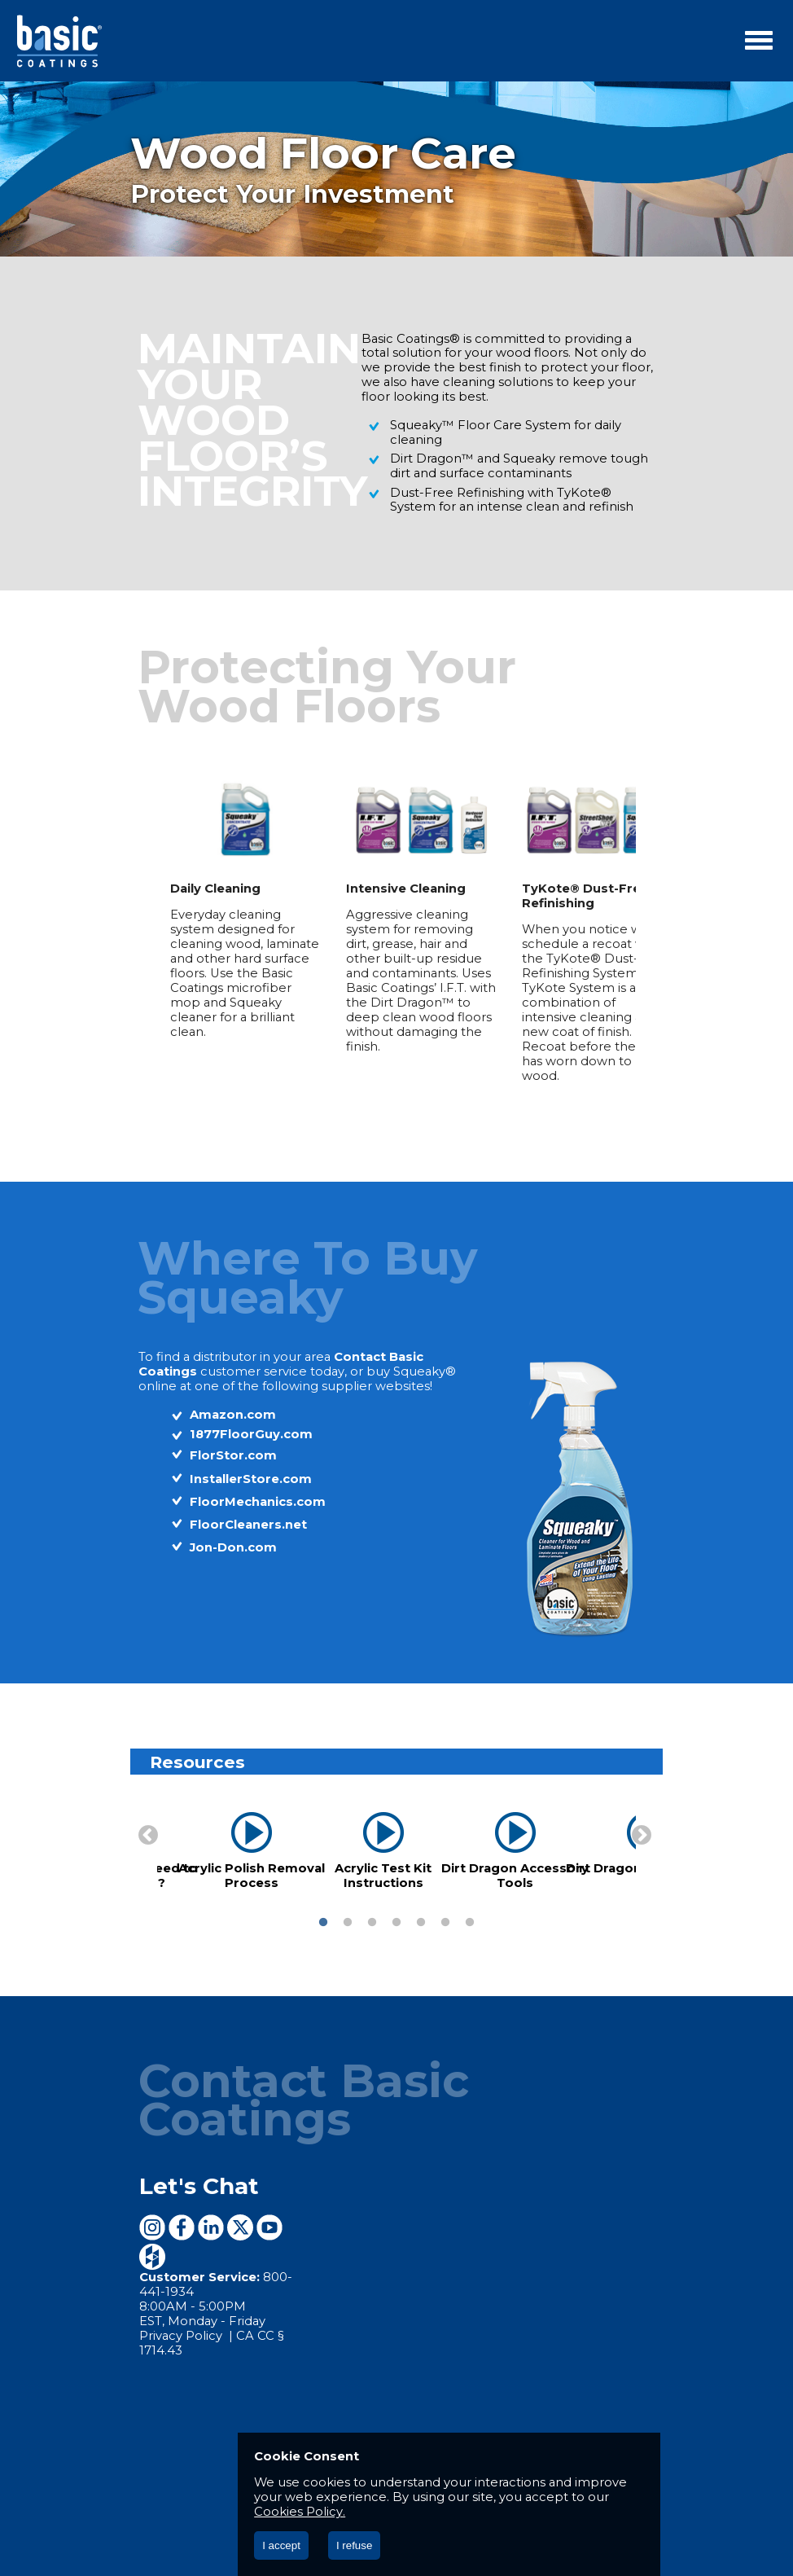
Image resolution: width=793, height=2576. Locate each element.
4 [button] (396, 1884)
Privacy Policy (156, 2232)
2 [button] (348, 1884)
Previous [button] (119, 1793)
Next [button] (664, 1793)
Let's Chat (173, 2108)
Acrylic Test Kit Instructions (359, 1836)
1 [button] (323, 1884)
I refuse (354, 2545)
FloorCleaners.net (222, 1485)
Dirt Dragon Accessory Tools (491, 1836)
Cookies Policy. (439, 2511)
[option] (221, 912)
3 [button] (372, 1884)
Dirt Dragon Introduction (623, 1829)
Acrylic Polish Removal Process (228, 1836)
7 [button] (470, 1884)
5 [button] (421, 1884)
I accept (281, 2545)
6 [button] (445, 1884)
